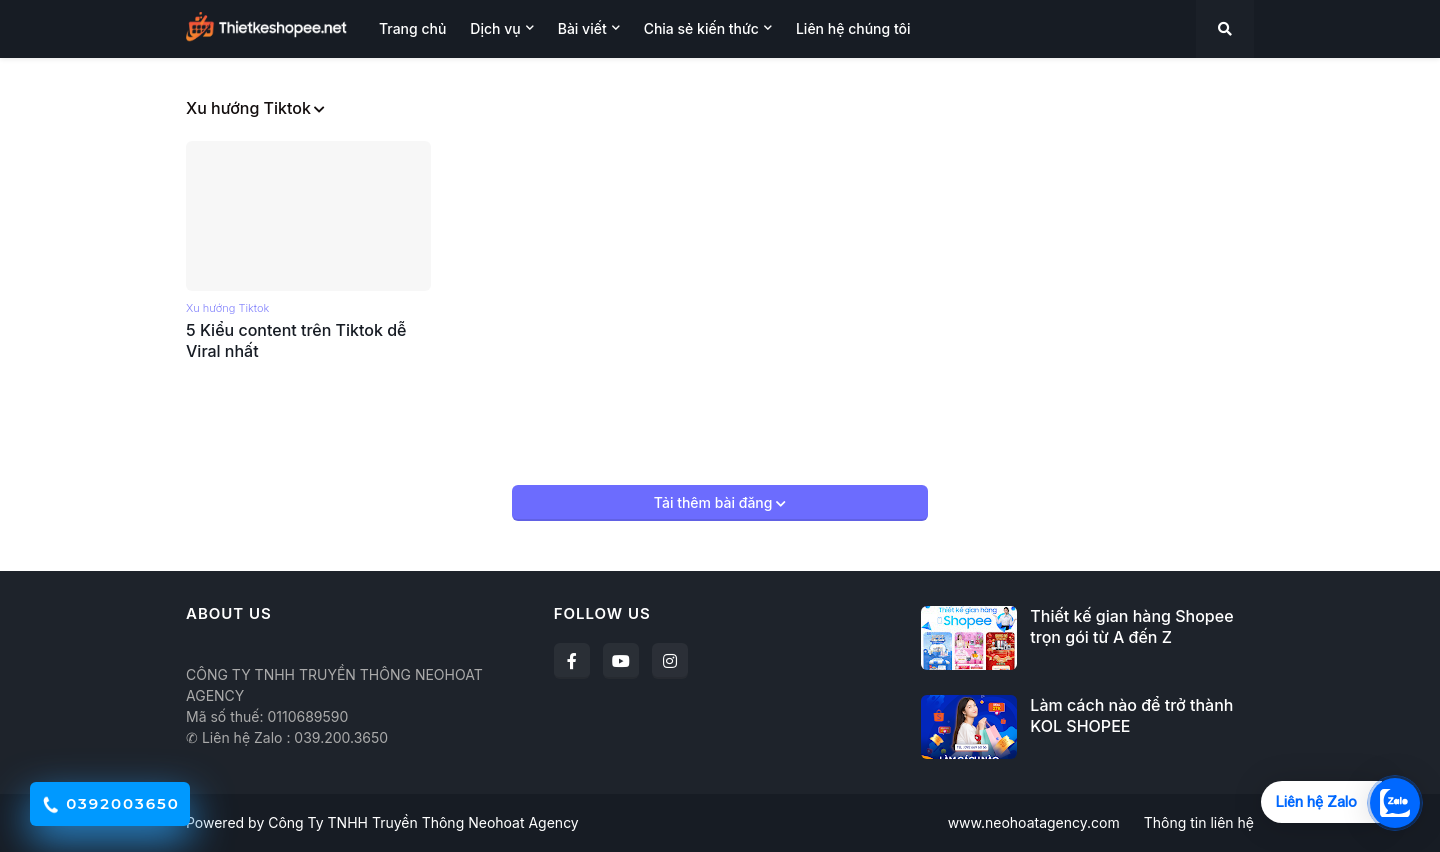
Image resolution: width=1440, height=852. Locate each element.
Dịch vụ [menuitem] (495, 28)
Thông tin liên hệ (1199, 822)
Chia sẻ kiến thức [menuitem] (701, 28)
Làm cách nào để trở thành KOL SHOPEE (1131, 715)
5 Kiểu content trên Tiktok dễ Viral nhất (296, 340)
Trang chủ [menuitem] (412, 28)
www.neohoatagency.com (1034, 822)
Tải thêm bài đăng (715, 502)
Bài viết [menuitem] (582, 28)
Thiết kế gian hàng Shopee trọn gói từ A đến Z (1131, 626)
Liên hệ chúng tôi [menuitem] (853, 28)
